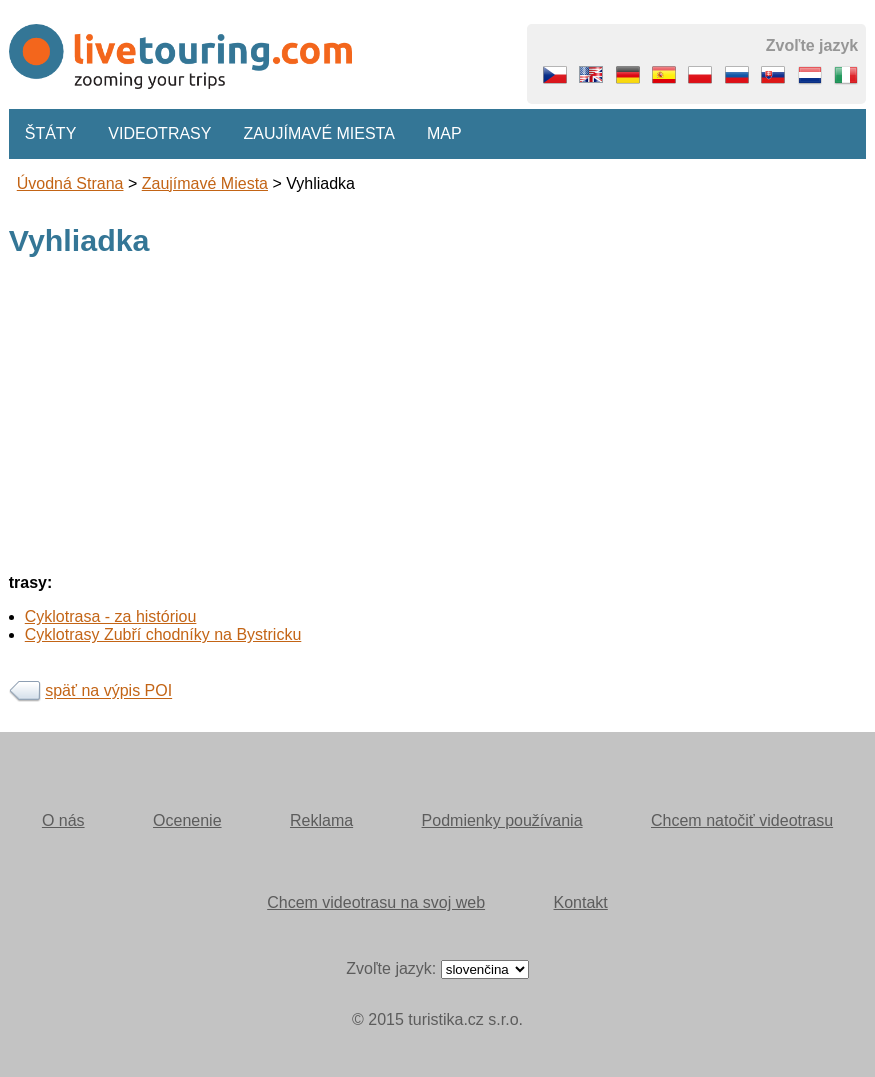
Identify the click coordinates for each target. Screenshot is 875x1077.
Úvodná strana (70, 183)
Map (444, 133)
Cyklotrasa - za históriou (111, 616)
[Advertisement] (438, 418)
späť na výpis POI (108, 691)
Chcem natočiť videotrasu (742, 820)
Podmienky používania (502, 820)
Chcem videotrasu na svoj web (376, 902)
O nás (63, 820)
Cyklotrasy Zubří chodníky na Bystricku (163, 634)
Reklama (321, 820)
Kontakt (581, 902)
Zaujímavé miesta (318, 133)
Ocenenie (187, 820)
